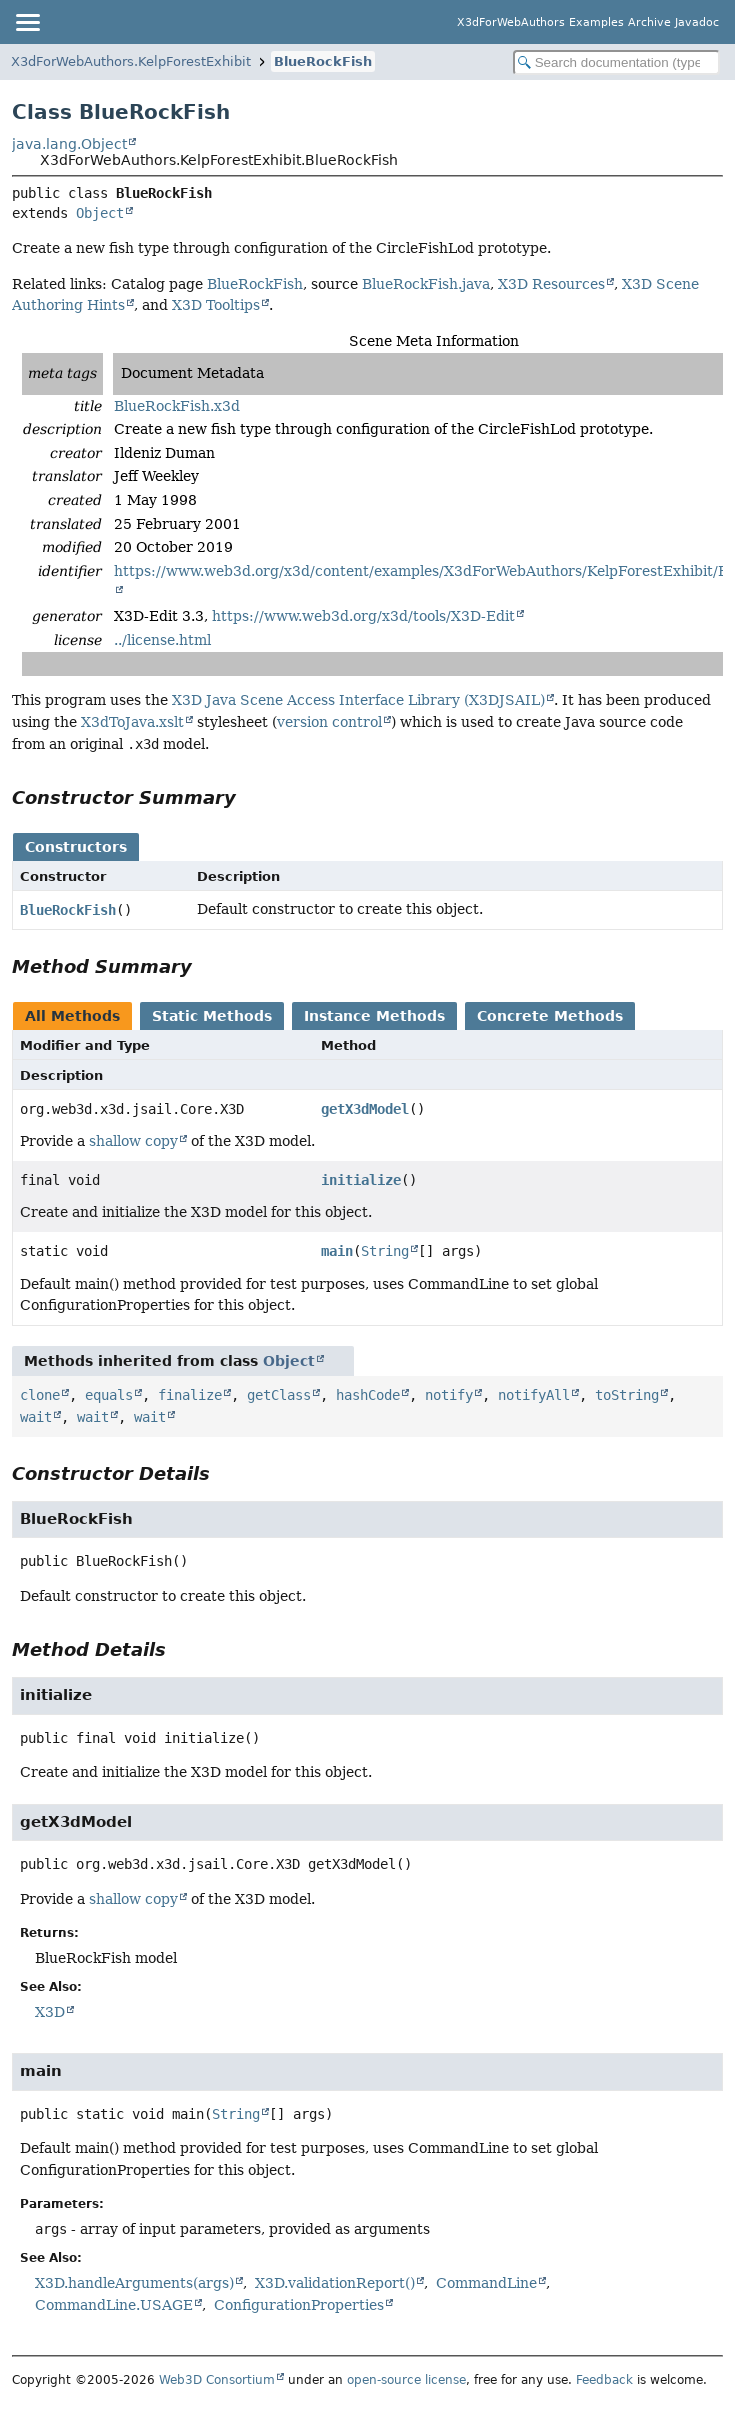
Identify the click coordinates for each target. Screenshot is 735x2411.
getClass (279, 1395)
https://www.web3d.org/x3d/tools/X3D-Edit (363, 616)
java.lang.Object (69, 144)
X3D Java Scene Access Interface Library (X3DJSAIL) (358, 700)
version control (329, 722)
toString (627, 1395)
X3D (50, 2012)
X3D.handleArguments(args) (134, 2283)
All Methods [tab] (72, 1016)
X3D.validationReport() (335, 2283)
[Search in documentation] (616, 62)
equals (109, 1395)
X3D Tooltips (216, 305)
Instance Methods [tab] (374, 1016)
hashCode (368, 1395)
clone (40, 1395)
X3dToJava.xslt (132, 722)
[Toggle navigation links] (27, 22)
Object (100, 213)
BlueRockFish (323, 61)
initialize (361, 1180)
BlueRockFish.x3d (177, 406)
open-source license (406, 2380)
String (385, 1251)
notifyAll (534, 1395)
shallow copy (133, 1141)
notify (449, 1395)
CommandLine (486, 2283)
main (337, 1251)
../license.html (162, 640)
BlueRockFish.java (426, 284)
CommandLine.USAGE (114, 2305)
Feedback (604, 2380)
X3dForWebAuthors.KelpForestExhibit (131, 61)
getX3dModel (365, 1109)
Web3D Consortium (217, 2380)
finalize (190, 1395)
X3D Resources (551, 284)
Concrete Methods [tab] (550, 1016)
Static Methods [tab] (212, 1016)
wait (36, 1417)
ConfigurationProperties (299, 2305)
